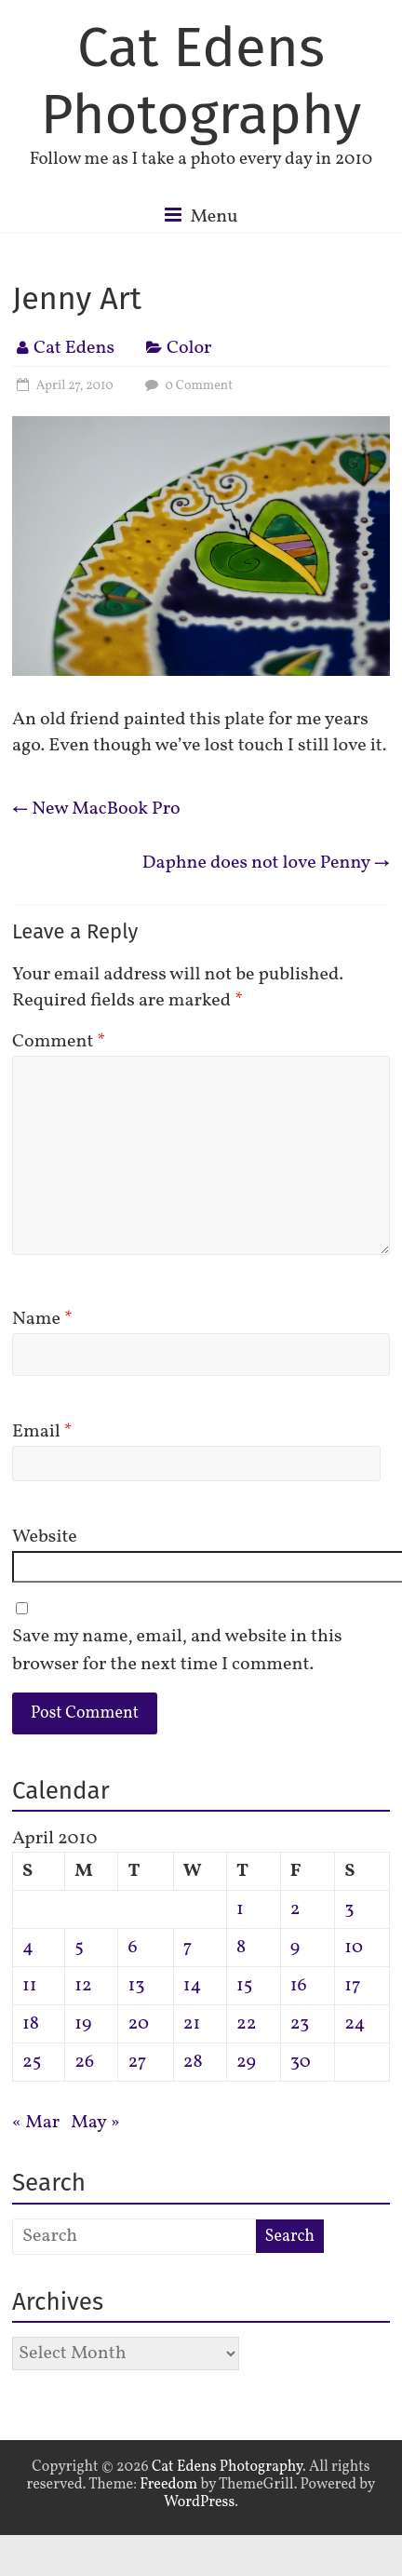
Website (44, 1537)
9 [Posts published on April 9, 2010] (295, 1948)
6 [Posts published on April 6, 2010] (132, 1948)
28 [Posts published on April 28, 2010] (193, 2062)
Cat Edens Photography (201, 81)
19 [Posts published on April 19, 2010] (82, 2024)
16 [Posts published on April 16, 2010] (298, 1986)
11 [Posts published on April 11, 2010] (29, 1986)
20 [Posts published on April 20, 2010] (138, 2024)
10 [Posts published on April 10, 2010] (353, 1948)
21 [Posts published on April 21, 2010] (192, 2024)
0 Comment (187, 386)
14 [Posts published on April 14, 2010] (192, 1986)
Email (42, 1432)
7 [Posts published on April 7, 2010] (188, 1948)
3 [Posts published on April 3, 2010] (349, 1909)
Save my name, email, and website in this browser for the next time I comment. (177, 1651)
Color (189, 348)
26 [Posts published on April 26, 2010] (84, 2062)
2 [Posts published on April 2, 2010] (295, 1909)
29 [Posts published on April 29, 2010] (246, 2062)
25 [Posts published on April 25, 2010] (31, 2062)
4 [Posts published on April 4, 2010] (28, 1948)
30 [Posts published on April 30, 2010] (300, 2062)
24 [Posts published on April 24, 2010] (354, 2024)
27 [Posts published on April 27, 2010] (136, 2062)
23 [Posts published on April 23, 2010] (299, 2024)
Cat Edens (74, 348)
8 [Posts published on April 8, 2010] (241, 1948)
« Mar (36, 2123)
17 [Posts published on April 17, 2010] (352, 1986)
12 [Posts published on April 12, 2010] (83, 1986)
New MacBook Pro (96, 809)
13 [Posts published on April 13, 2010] (135, 1986)
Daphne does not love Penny (266, 863)
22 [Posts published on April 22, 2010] (246, 2024)
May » (95, 2123)
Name (42, 1319)
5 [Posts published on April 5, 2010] (79, 1948)
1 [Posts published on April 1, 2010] (240, 1909)
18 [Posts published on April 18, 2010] (30, 2024)
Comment (58, 1042)
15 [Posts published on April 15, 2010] (244, 1986)
